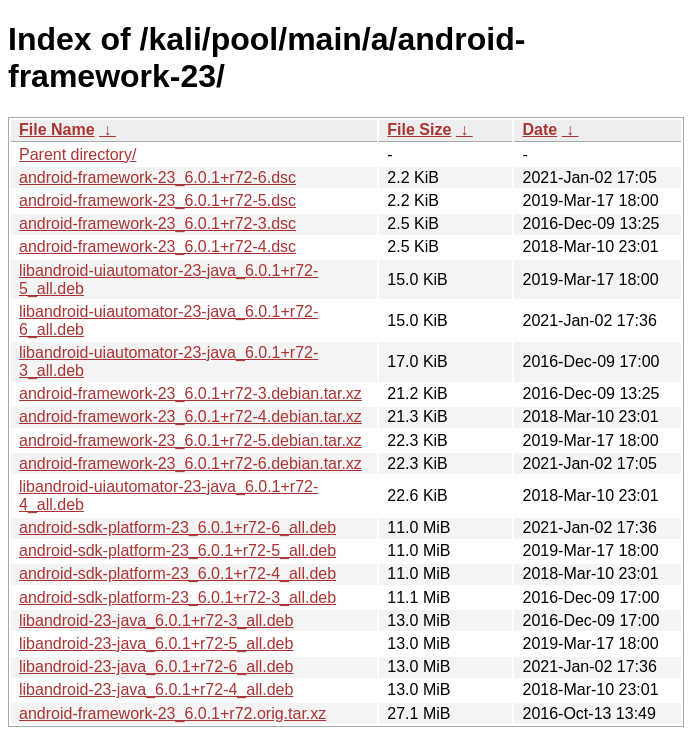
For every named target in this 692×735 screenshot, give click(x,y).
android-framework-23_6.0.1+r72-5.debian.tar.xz (190, 440)
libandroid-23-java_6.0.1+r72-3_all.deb (156, 620)
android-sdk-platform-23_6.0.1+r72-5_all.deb (177, 550)
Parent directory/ (77, 154)
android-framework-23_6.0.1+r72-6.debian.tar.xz (190, 463)
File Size (419, 129)
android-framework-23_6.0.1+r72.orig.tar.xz (172, 713)
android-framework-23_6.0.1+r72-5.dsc (157, 200)
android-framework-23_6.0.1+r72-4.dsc (157, 246)
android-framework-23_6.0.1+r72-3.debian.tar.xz (190, 393)
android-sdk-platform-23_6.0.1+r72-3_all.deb (177, 597)
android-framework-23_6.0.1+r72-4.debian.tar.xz (190, 416)
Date (539, 129)
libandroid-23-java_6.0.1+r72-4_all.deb (156, 689)
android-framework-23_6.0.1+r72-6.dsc (157, 177)
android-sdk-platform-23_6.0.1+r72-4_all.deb (177, 573)
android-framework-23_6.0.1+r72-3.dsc (157, 223)
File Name (57, 129)
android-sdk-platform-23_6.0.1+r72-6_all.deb (177, 527)
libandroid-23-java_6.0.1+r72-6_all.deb (156, 666)
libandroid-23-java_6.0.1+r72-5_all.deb (156, 643)
